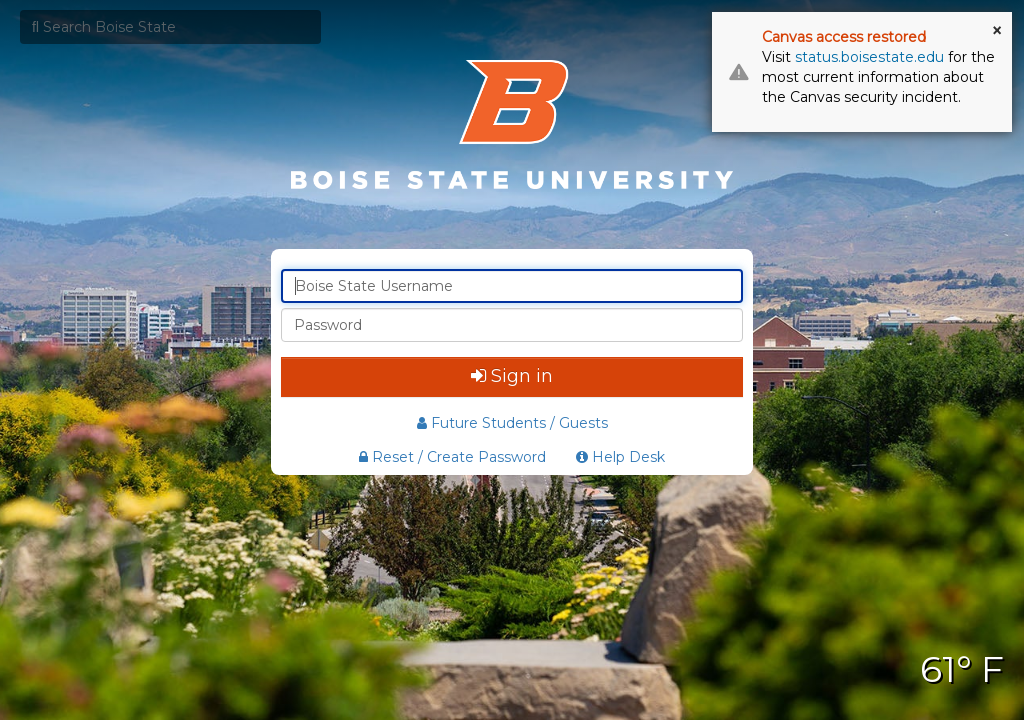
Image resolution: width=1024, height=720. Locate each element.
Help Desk (620, 457)
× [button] (997, 31)
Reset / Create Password (452, 457)
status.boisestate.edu (869, 57)
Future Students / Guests (512, 423)
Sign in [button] (512, 376)
